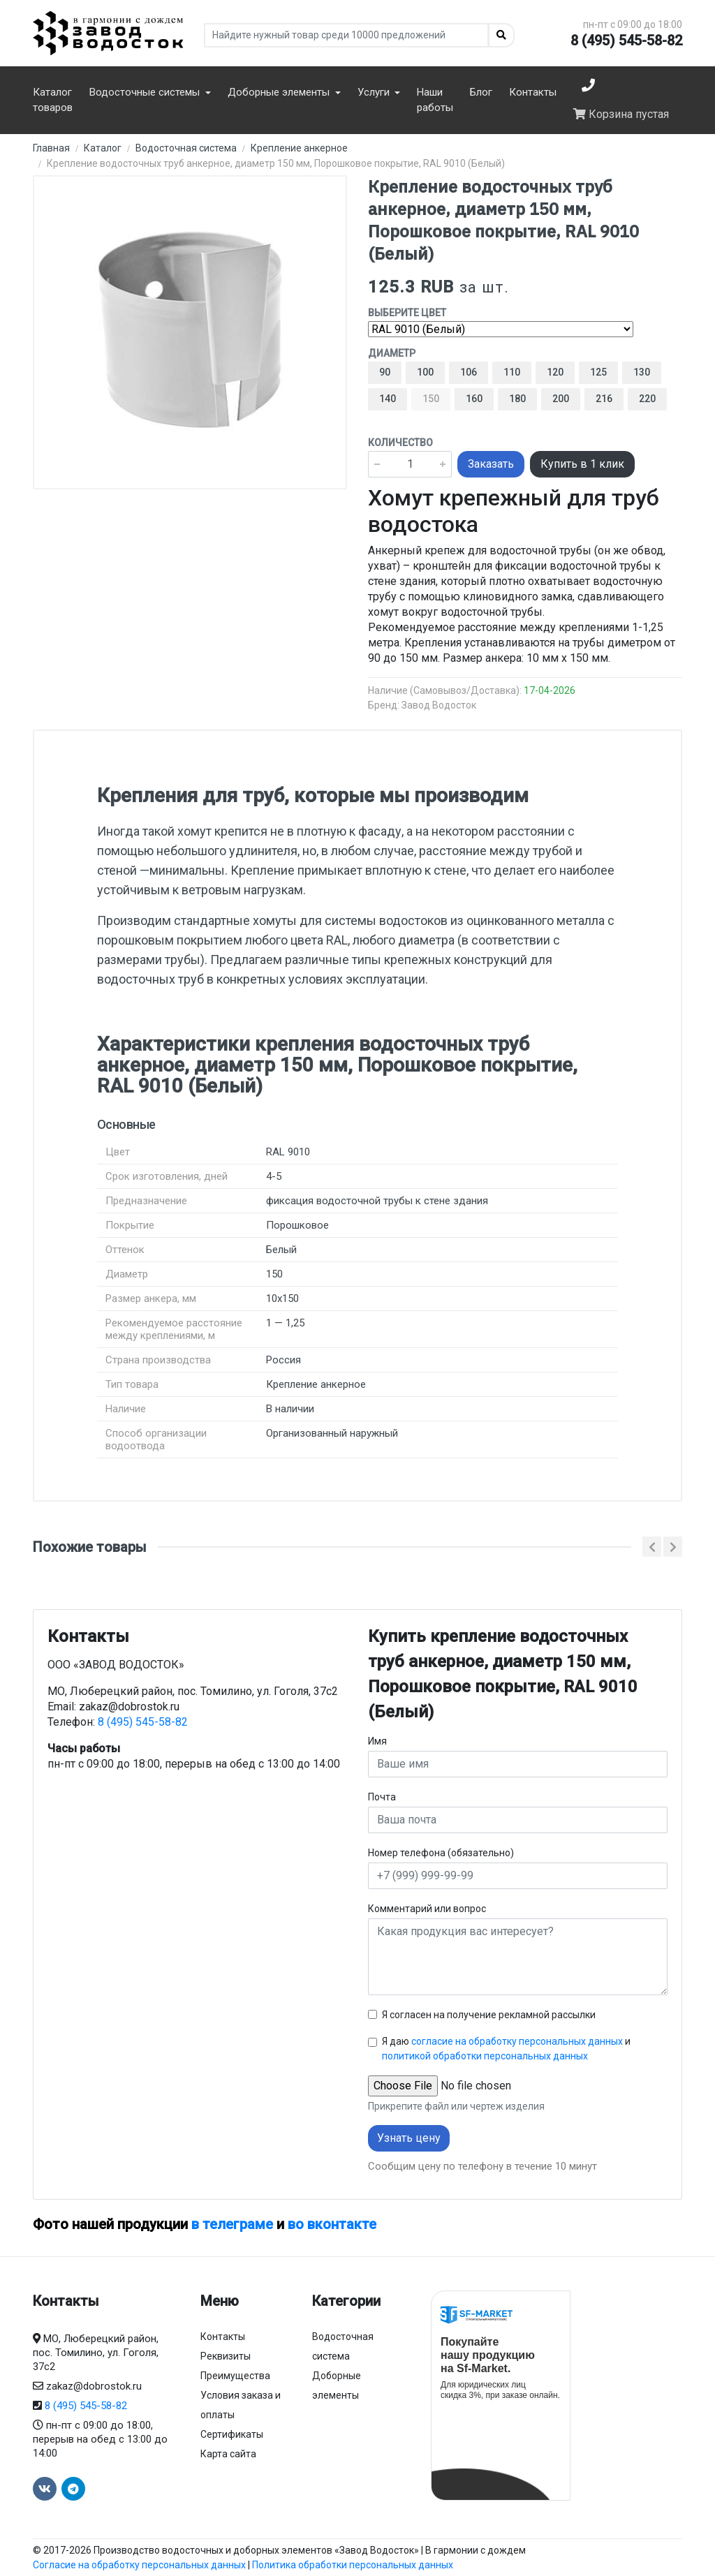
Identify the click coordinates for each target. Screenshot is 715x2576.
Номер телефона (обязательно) (441, 1852)
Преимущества (235, 2375)
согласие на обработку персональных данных (517, 2041)
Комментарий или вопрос (427, 1908)
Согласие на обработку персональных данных (139, 2564)
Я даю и (506, 2048)
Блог (481, 92)
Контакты (532, 92)
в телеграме (232, 2224)
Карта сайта (228, 2453)
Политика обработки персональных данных (352, 2564)
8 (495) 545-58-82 (626, 40)
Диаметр (391, 353)
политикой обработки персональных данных (485, 2055)
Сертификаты (231, 2434)
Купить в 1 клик (582, 464)
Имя (377, 1741)
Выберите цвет (407, 312)
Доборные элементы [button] (280, 92)
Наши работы (435, 100)
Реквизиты (225, 2356)
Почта (382, 1797)
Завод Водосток (438, 705)
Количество (400, 442)
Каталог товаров (53, 100)
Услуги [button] (375, 92)
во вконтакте (332, 2224)
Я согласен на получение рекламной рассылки (489, 2014)
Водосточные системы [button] (145, 92)
